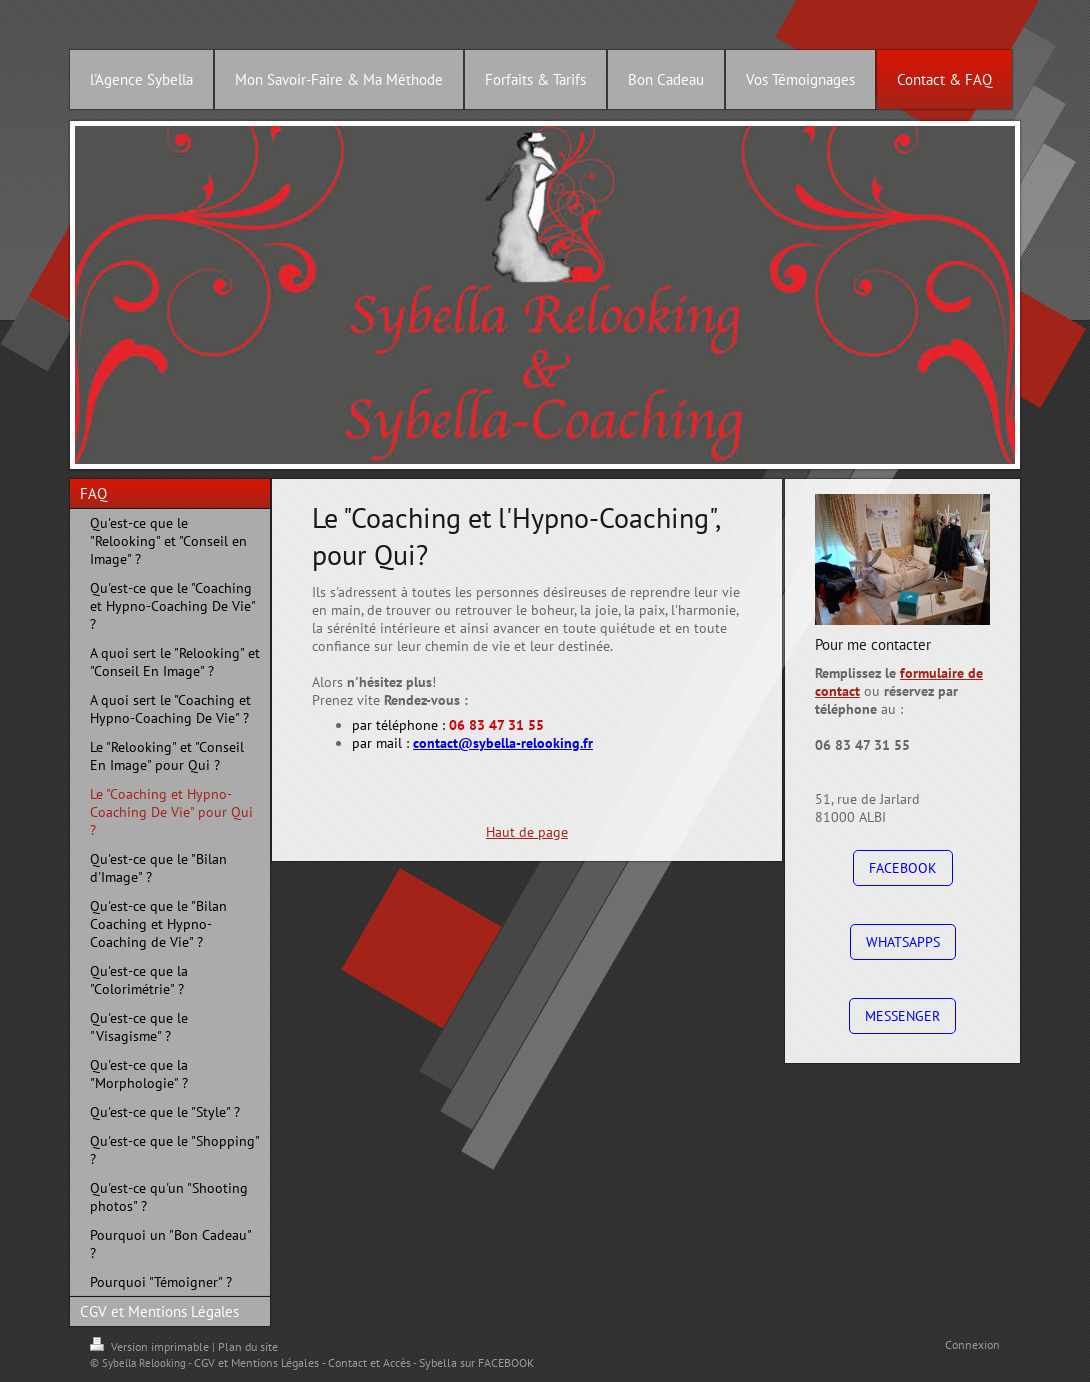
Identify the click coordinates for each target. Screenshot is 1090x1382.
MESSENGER (902, 1016)
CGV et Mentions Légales (256, 1362)
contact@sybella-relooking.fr (503, 743)
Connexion (972, 1344)
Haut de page (527, 832)
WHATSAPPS (903, 942)
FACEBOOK (903, 868)
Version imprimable (151, 1346)
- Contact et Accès (366, 1362)
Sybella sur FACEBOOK (476, 1362)
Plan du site (248, 1346)
